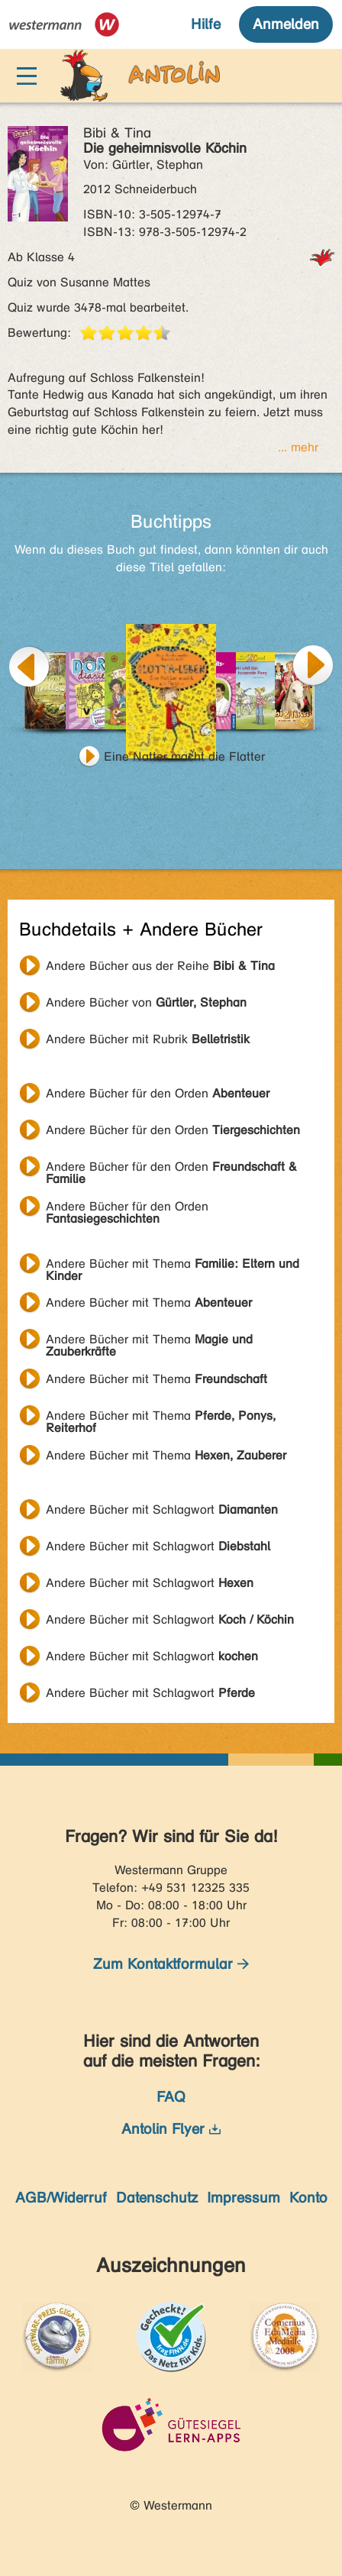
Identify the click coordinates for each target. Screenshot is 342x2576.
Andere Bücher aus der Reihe (160, 965)
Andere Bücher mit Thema (172, 1265)
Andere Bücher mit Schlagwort (162, 1509)
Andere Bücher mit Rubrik (148, 1039)
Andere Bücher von (146, 1002)
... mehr (298, 447)
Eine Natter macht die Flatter (184, 756)
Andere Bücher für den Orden (157, 1093)
